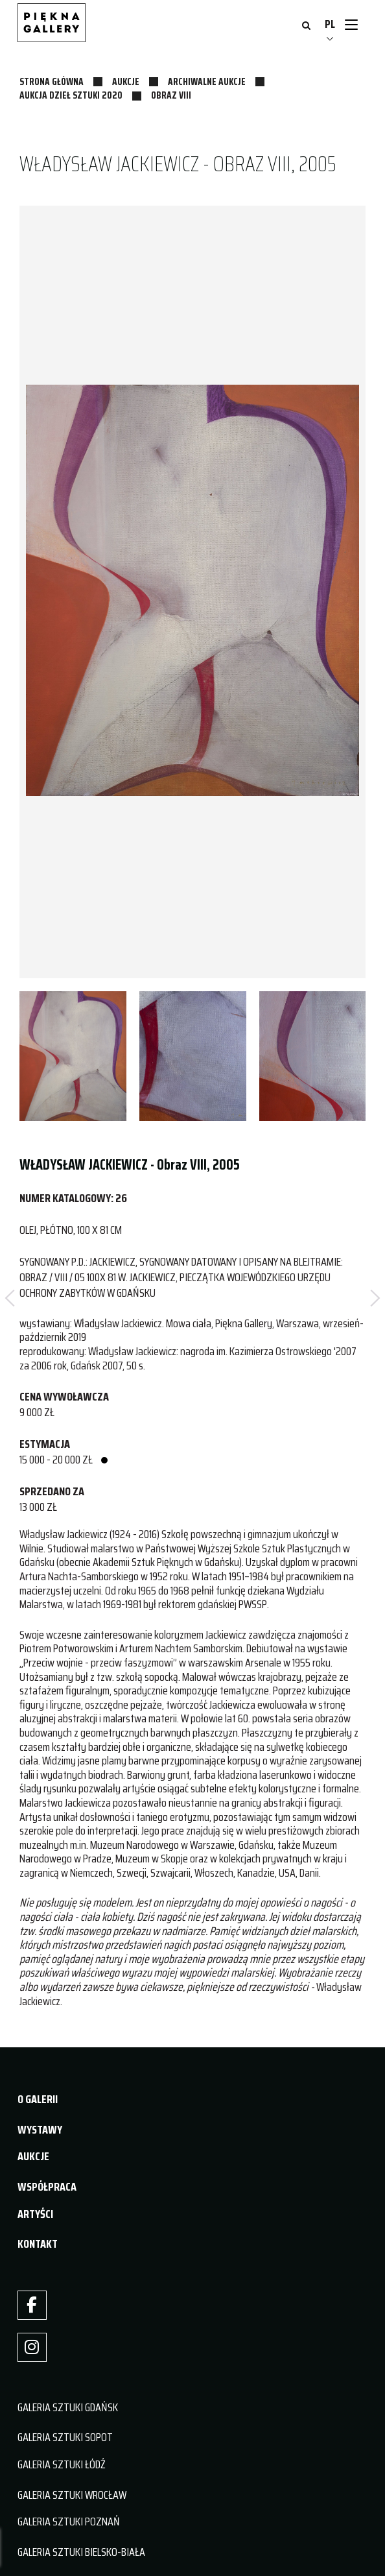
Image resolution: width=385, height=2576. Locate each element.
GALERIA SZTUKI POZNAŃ (69, 2521)
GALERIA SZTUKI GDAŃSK (68, 2407)
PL (330, 24)
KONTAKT (38, 2244)
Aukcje (125, 82)
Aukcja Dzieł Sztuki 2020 (70, 95)
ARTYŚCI (35, 2214)
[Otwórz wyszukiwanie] (306, 26)
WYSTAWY (40, 2130)
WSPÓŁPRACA (47, 2187)
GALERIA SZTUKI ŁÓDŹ (62, 2464)
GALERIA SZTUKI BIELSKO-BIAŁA (81, 2552)
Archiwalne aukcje (207, 82)
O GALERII (38, 2099)
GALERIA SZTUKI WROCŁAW (72, 2495)
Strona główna (51, 82)
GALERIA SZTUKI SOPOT (65, 2437)
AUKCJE (33, 2156)
